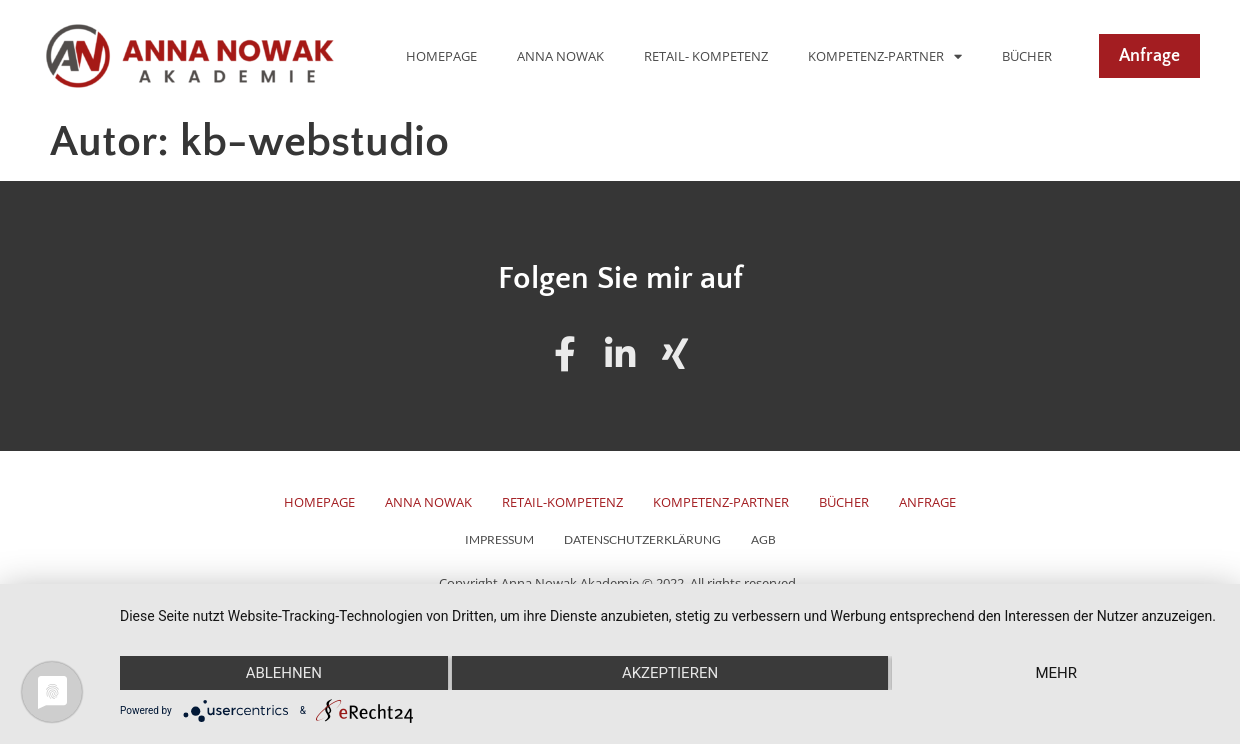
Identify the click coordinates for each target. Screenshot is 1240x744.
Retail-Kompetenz (562, 502)
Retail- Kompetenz (706, 56)
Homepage (441, 56)
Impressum (499, 540)
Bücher (1027, 56)
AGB (763, 540)
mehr (1056, 673)
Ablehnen (284, 673)
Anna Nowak (560, 56)
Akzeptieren (670, 673)
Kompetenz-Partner (885, 56)
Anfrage (927, 502)
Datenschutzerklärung (642, 540)
